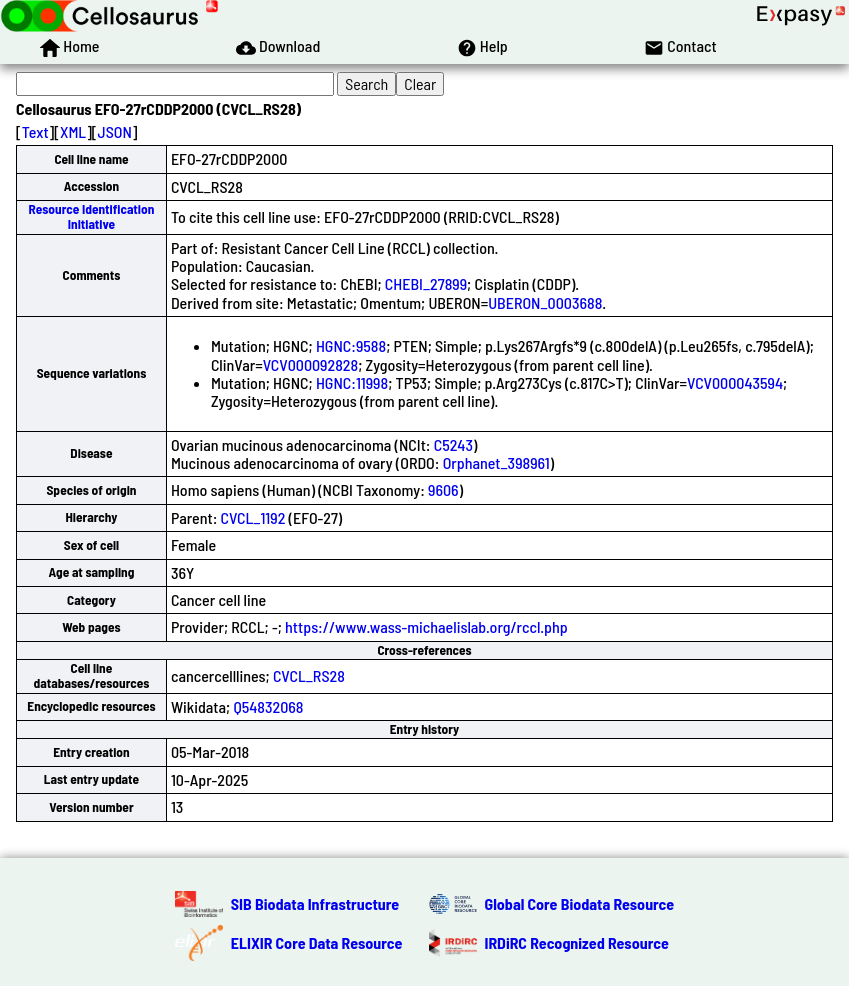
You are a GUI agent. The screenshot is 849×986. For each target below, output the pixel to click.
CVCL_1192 (253, 517)
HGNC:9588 (351, 345)
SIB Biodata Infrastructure (315, 903)
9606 (443, 489)
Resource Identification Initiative (92, 216)
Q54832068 (268, 706)
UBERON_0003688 (545, 302)
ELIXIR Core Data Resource (317, 942)
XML (73, 131)
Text (35, 131)
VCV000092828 (311, 364)
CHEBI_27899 (426, 283)
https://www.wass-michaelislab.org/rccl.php (426, 626)
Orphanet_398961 (496, 462)
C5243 (453, 444)
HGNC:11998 (352, 382)
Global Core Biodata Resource (580, 903)
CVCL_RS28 (309, 675)
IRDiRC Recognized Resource (577, 942)
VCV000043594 (735, 382)
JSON (115, 131)
